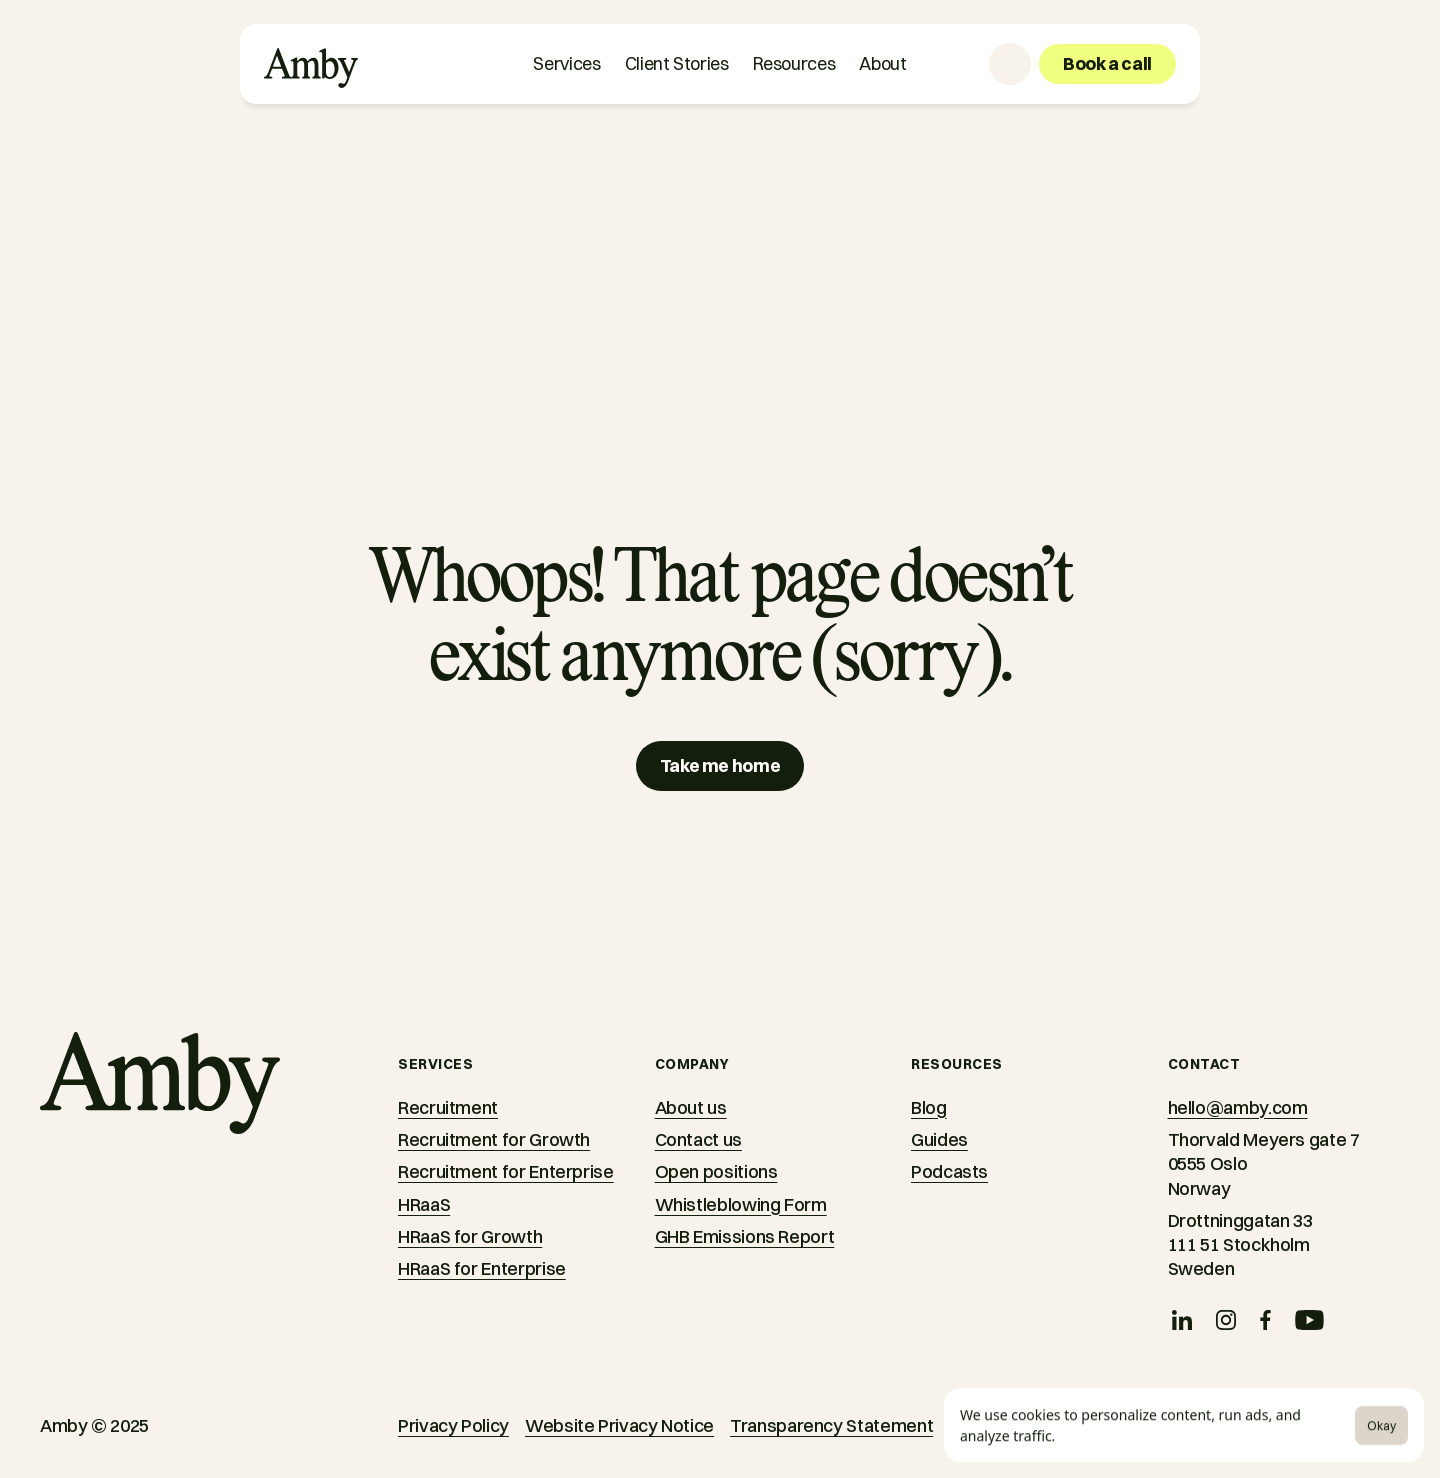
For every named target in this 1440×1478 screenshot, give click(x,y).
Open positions (716, 1171)
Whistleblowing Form (741, 1204)
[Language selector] (1010, 64)
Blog (929, 1107)
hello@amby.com (1238, 1107)
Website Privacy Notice (619, 1425)
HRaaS (424, 1204)
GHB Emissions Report (745, 1236)
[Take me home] (720, 766)
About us (691, 1107)
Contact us (698, 1139)
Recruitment (448, 1107)
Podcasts (949, 1171)
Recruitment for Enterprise (506, 1171)
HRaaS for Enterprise (482, 1268)
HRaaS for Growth (470, 1236)
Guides (939, 1139)
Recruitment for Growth (494, 1139)
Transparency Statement (831, 1425)
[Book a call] (1107, 64)
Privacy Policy (453, 1425)
